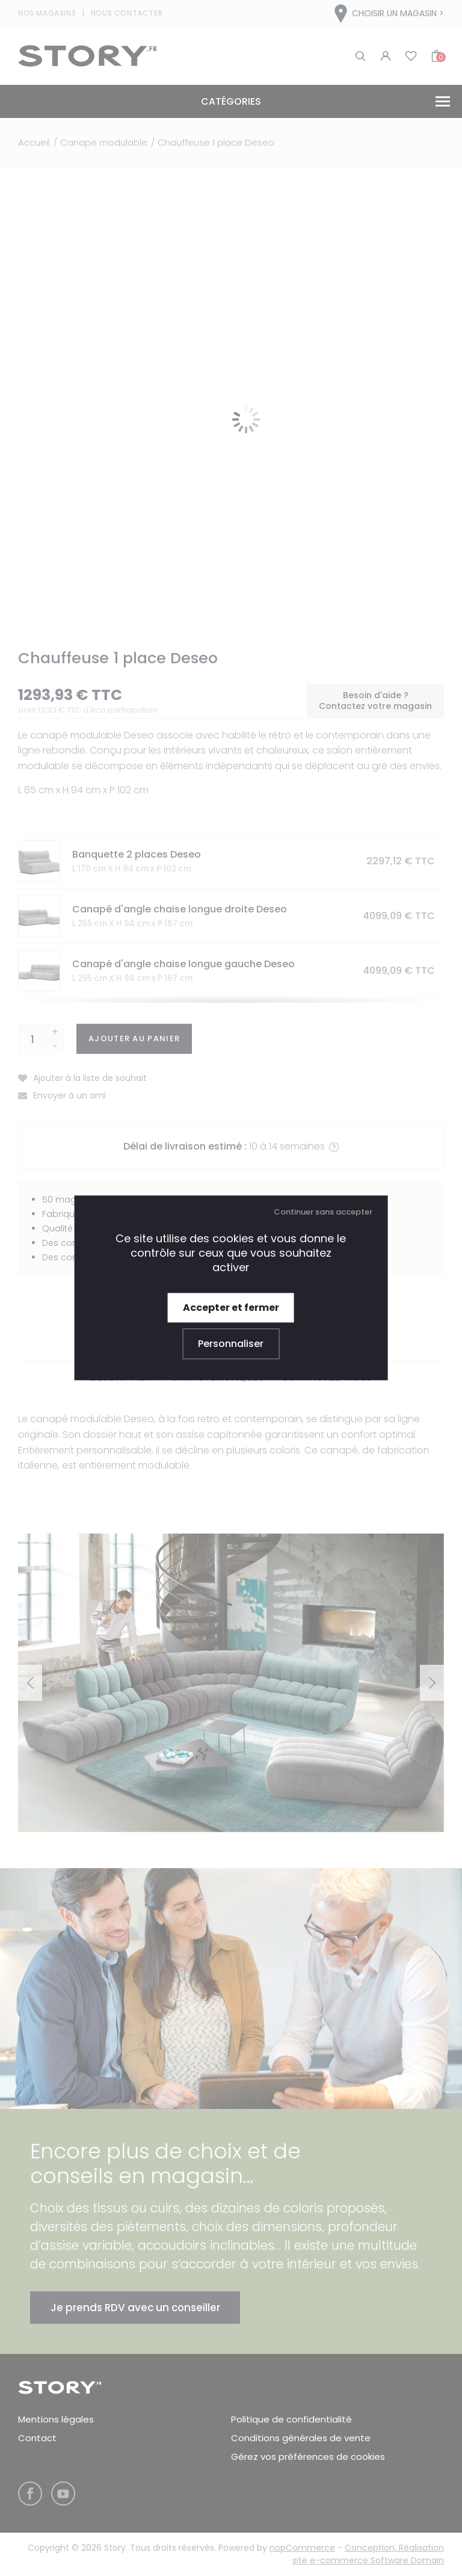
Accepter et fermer (231, 1307)
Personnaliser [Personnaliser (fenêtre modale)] (230, 1344)
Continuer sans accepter (323, 1212)
